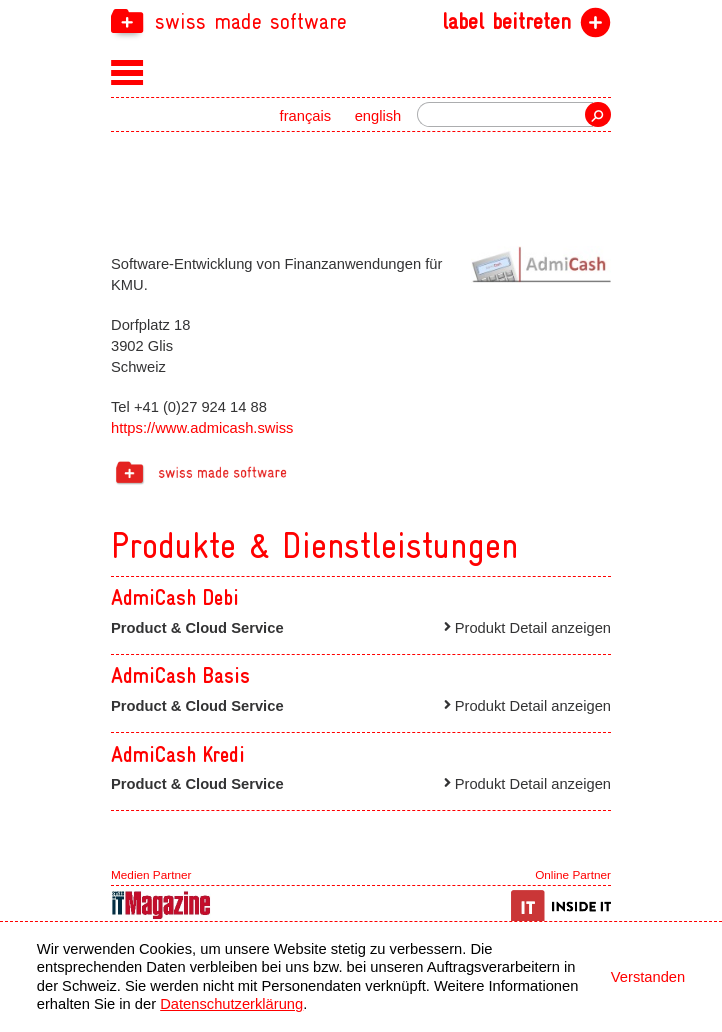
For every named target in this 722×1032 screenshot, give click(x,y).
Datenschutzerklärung (231, 1004)
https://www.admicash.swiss (202, 428)
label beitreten (506, 22)
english (378, 116)
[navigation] (361, 20)
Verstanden (648, 977)
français (306, 116)
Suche (598, 114)
